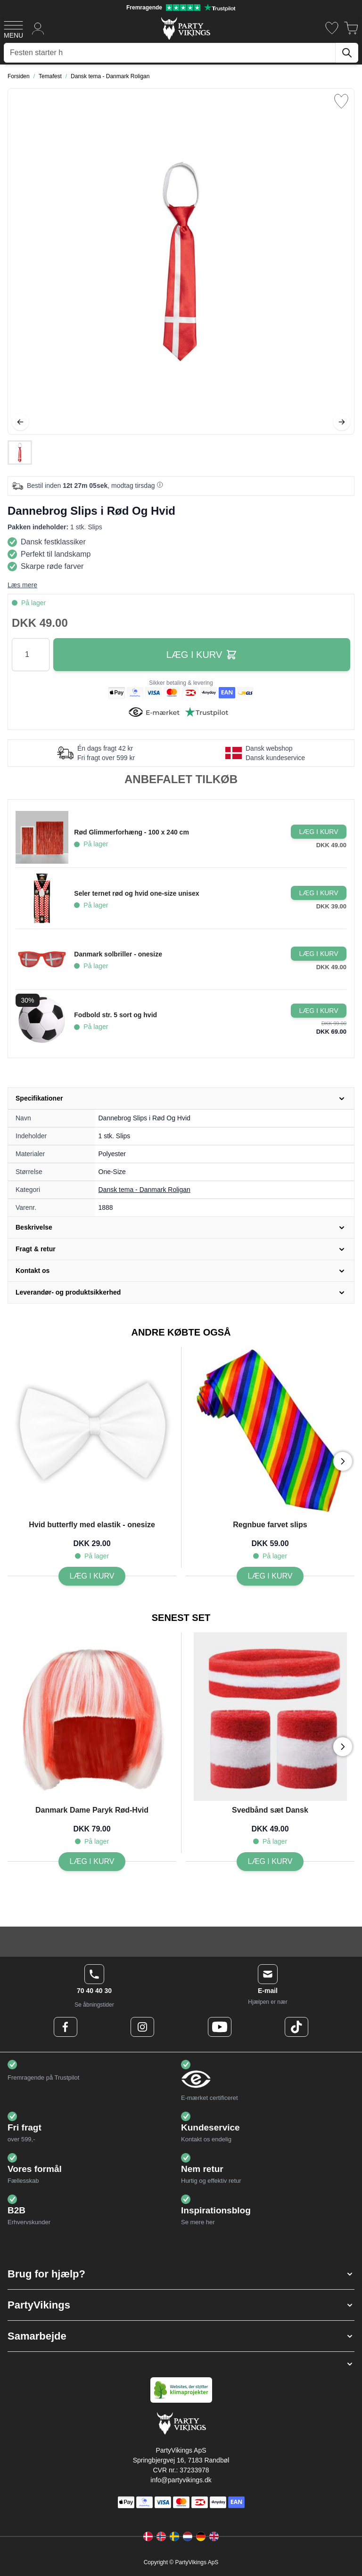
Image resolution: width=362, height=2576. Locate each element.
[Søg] (347, 53)
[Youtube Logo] (219, 2027)
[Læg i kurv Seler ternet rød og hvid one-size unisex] (318, 893)
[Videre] (341, 421)
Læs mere (22, 585)
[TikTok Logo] (296, 2027)
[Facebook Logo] (65, 2027)
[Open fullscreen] (181, 261)
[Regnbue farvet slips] (270, 1576)
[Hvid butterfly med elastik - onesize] (92, 1576)
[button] (181, 2274)
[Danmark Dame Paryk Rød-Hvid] (92, 1861)
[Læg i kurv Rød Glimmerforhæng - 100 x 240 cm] (318, 832)
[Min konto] (38, 28)
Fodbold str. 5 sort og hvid (115, 1015)
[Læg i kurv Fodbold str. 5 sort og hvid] (318, 1011)
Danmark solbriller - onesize (118, 954)
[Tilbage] (20, 421)
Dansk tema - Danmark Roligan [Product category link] (144, 1189)
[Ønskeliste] (331, 28)
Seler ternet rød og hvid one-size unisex (136, 893)
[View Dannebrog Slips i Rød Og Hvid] (20, 452)
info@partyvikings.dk (180, 2480)
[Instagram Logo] (142, 2027)
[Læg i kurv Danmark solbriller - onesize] (318, 954)
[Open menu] (13, 28)
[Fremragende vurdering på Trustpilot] (181, 7)
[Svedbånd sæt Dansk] (270, 1861)
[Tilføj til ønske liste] (341, 101)
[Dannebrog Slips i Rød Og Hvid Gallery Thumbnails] (20, 452)
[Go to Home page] (185, 28)
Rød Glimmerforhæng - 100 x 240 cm (131, 832)
